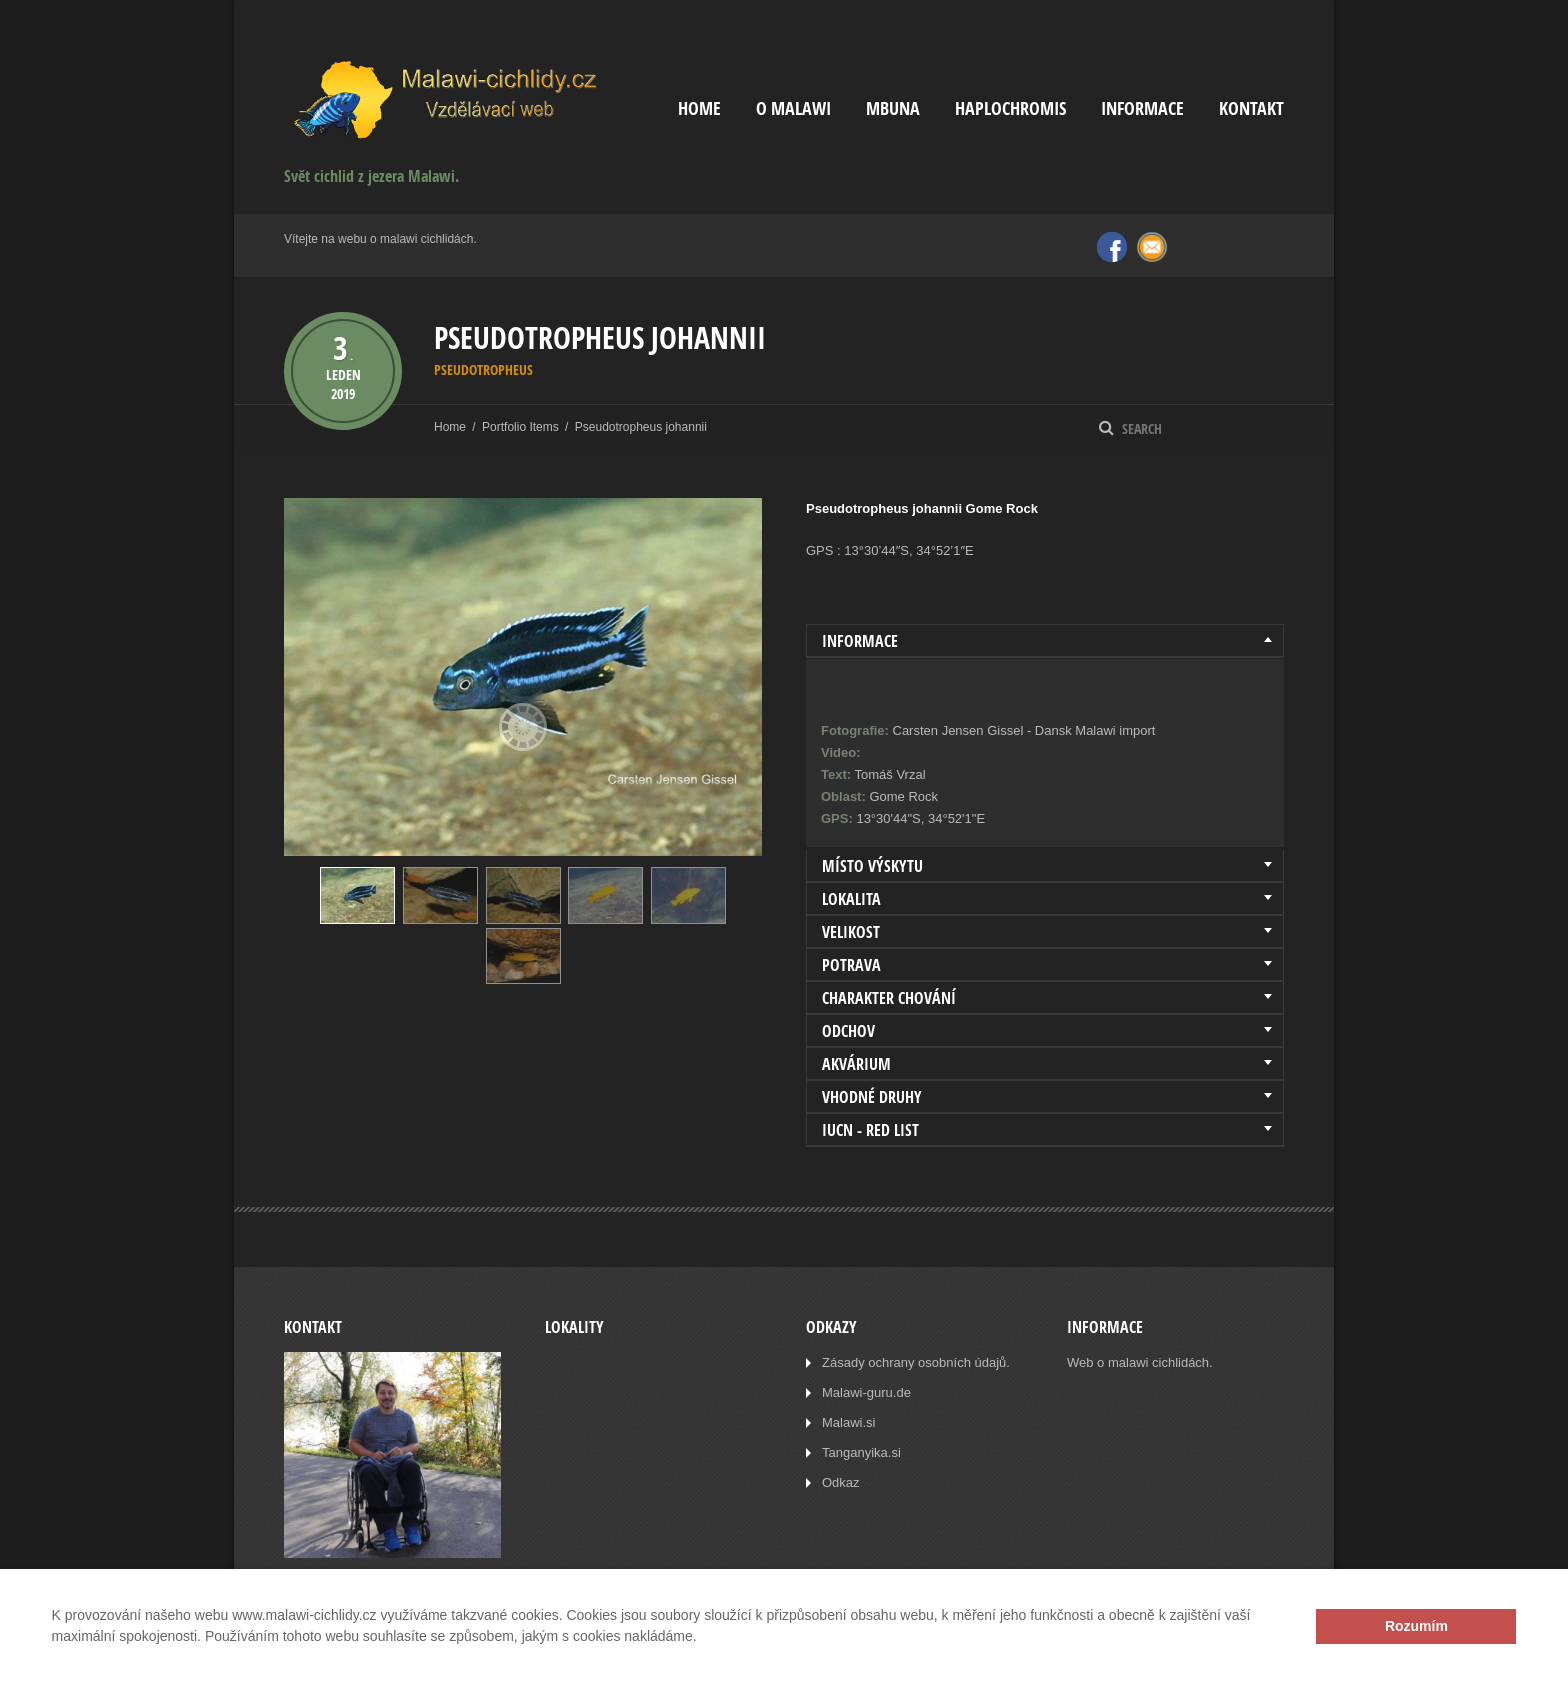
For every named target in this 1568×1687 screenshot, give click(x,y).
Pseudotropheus (483, 369)
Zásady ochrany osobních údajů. (916, 1362)
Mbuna (893, 108)
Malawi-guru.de (866, 1392)
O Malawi (793, 108)
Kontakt (1251, 108)
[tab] (1045, 641)
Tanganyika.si (861, 1452)
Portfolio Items (520, 427)
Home (699, 108)
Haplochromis (1010, 108)
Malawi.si (848, 1422)
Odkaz (841, 1482)
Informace (1142, 108)
